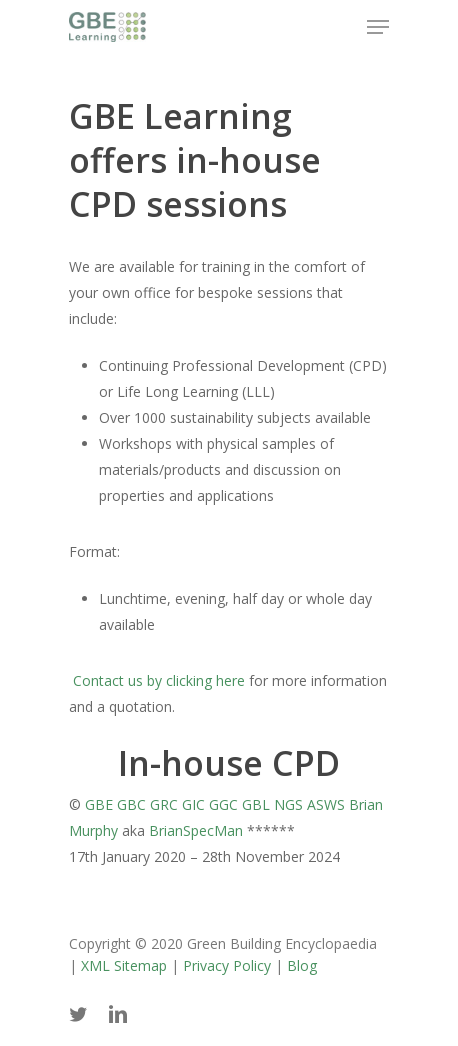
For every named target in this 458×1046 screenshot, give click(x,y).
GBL (256, 804)
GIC (193, 804)
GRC (164, 804)
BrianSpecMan (196, 830)
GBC (131, 804)
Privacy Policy (227, 965)
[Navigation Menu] (378, 27)
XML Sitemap (124, 965)
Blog (302, 965)
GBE (99, 804)
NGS (288, 804)
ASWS (326, 804)
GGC (223, 804)
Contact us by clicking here (157, 680)
